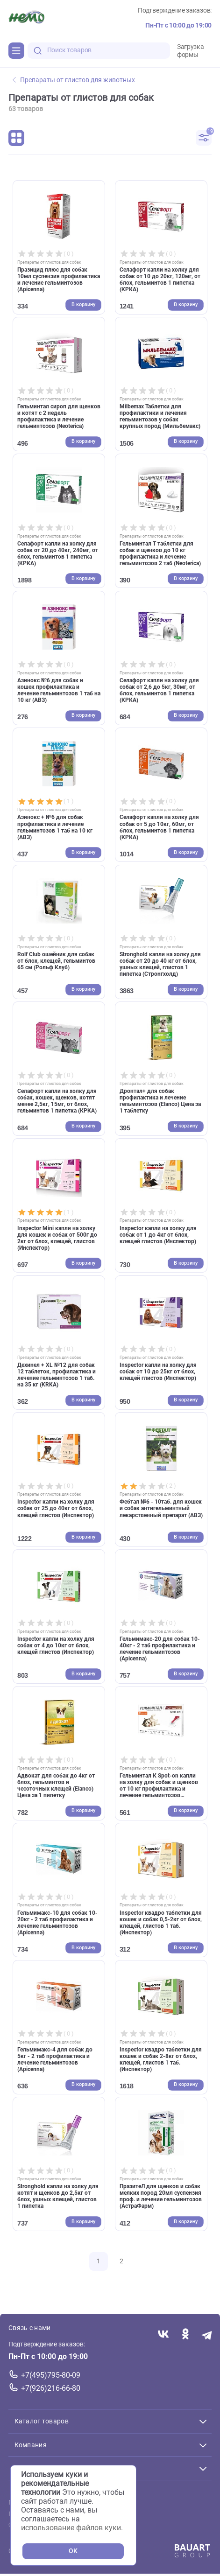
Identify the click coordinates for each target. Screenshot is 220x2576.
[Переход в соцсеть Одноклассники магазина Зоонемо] (185, 2334)
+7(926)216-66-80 (50, 2388)
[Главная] (26, 18)
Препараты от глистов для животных (74, 80)
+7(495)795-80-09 (50, 2375)
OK (73, 2551)
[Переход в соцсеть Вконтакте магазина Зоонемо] (163, 2334)
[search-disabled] (38, 50)
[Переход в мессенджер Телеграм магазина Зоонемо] (207, 2334)
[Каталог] (16, 50)
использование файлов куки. (72, 2527)
